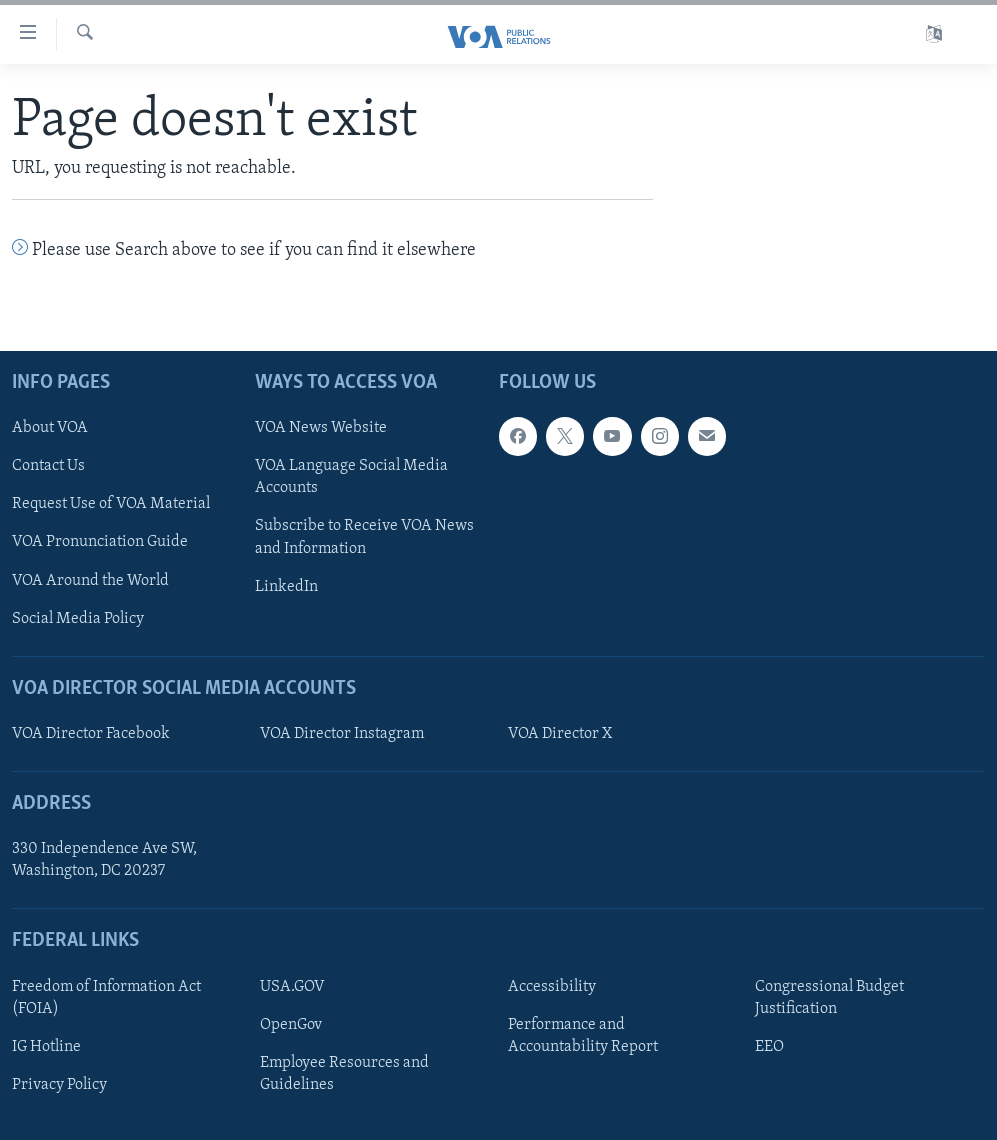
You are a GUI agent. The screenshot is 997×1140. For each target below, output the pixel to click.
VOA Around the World (90, 581)
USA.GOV (292, 987)
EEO (769, 1047)
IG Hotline (46, 1047)
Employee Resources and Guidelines (344, 1074)
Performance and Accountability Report (583, 1036)
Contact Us (48, 467)
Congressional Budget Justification (829, 998)
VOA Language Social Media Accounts (351, 478)
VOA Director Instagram (342, 734)
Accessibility (552, 987)
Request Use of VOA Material (111, 505)
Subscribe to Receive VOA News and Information (364, 538)
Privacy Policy (59, 1085)
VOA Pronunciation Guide (100, 543)
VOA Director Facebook (91, 734)
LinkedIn (286, 587)
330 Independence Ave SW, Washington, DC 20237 (104, 861)
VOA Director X (560, 734)
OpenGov (291, 1025)
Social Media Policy (78, 619)
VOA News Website (321, 429)
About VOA (50, 429)
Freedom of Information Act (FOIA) (106, 998)
